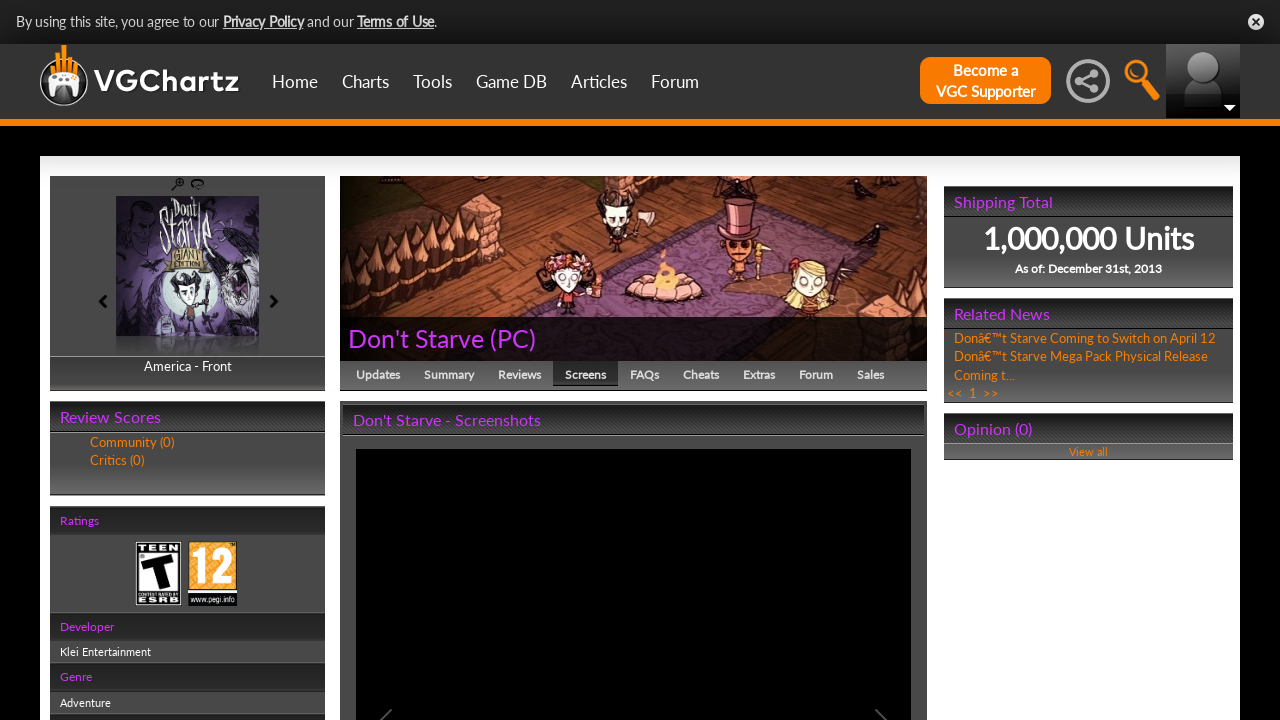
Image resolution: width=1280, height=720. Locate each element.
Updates (378, 374)
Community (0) (132, 442)
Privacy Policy (263, 21)
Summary (449, 374)
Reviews (519, 374)
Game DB (511, 81)
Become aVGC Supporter (985, 80)
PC (513, 338)
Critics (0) (117, 460)
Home (295, 81)
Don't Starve (416, 338)
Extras (759, 374)
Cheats (701, 374)
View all (1088, 451)
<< (955, 393)
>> (991, 393)
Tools (432, 81)
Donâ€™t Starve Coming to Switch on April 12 (1085, 338)
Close (1256, 22)
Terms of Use (395, 21)
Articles (599, 81)
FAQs (644, 374)
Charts (365, 81)
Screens (585, 374)
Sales (870, 374)
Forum (675, 81)
